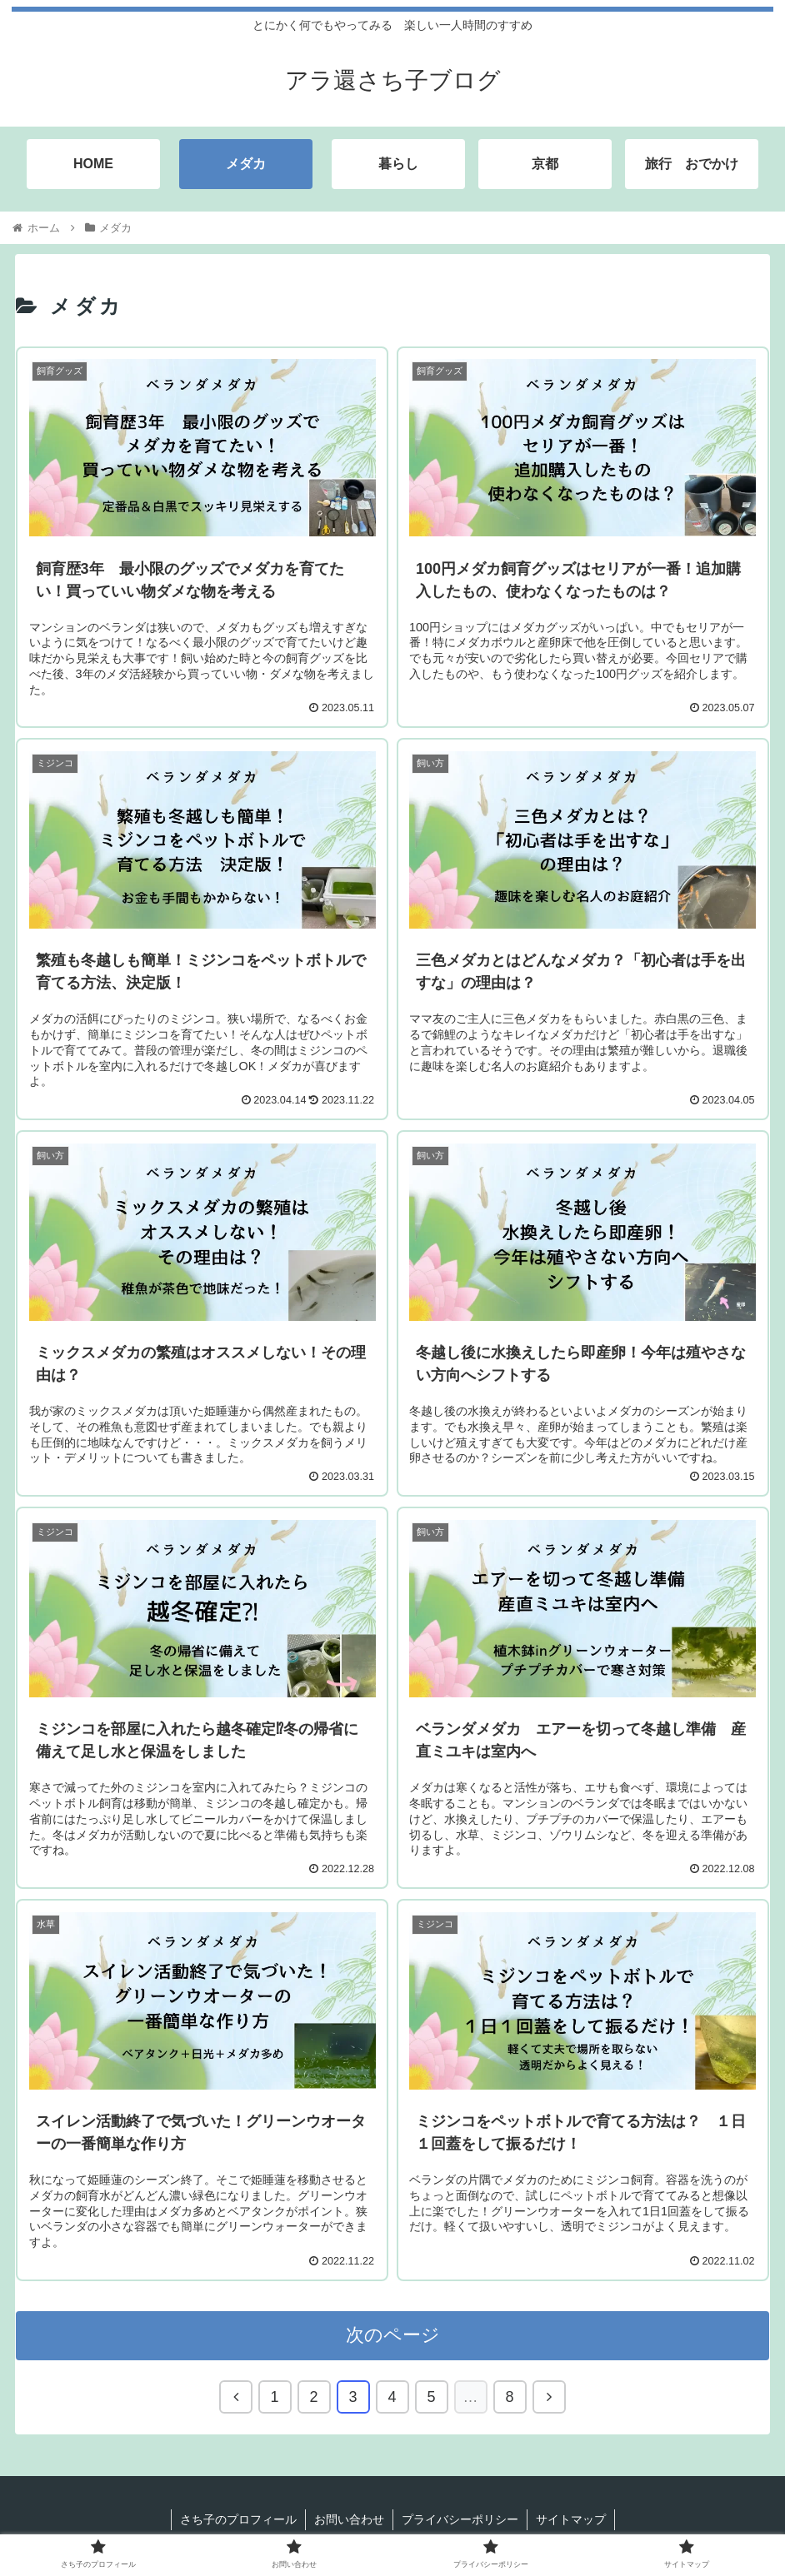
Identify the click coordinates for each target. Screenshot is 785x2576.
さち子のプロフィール (238, 2519)
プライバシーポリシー (460, 2519)
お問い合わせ (349, 2519)
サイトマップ (571, 2519)
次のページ (393, 2334)
